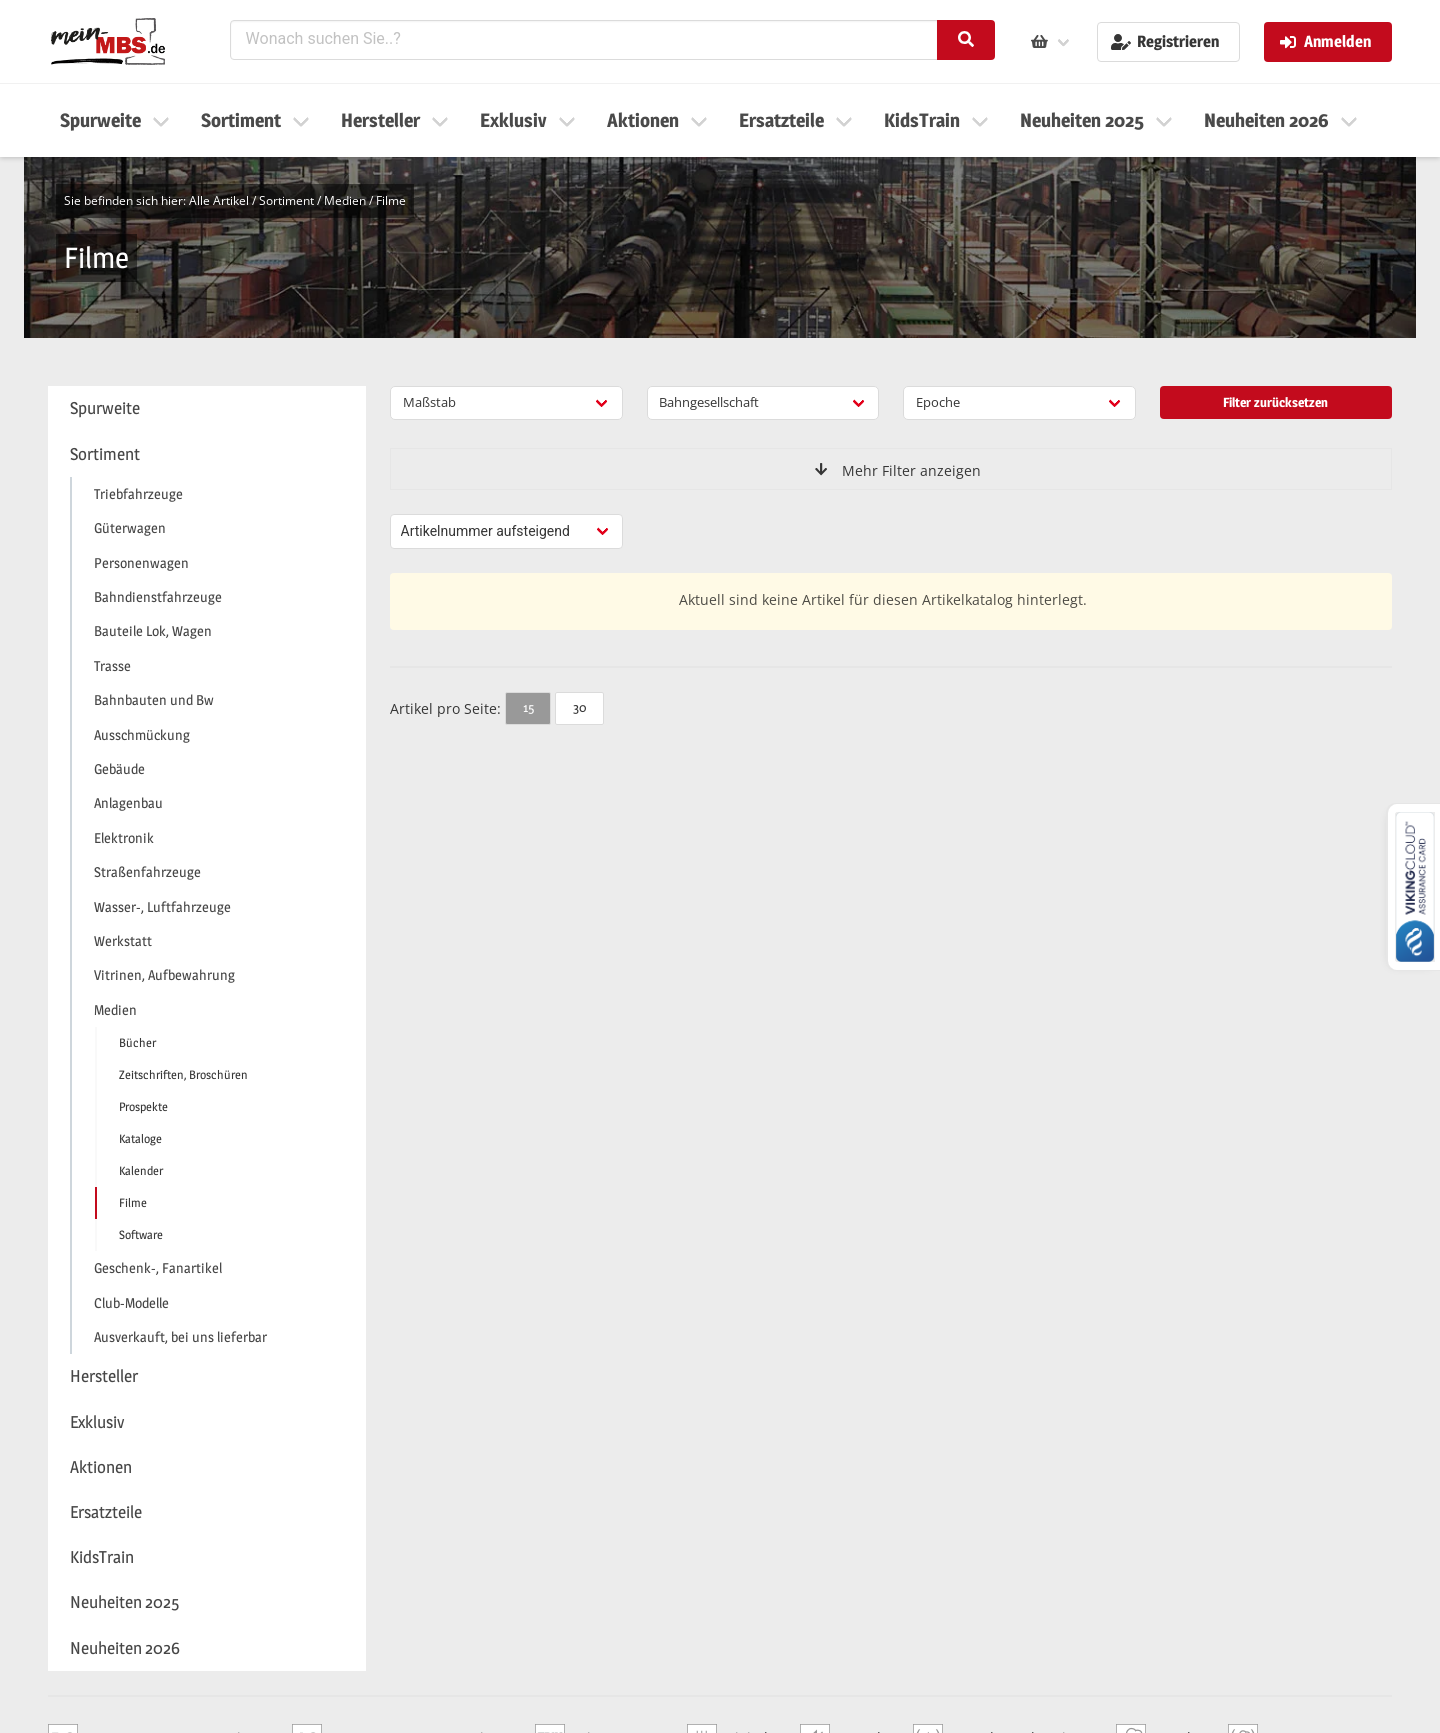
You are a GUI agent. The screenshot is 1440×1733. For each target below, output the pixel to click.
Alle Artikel (219, 200)
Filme (391, 200)
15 (528, 707)
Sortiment (286, 200)
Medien (345, 200)
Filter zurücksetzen (1275, 402)
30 (579, 707)
